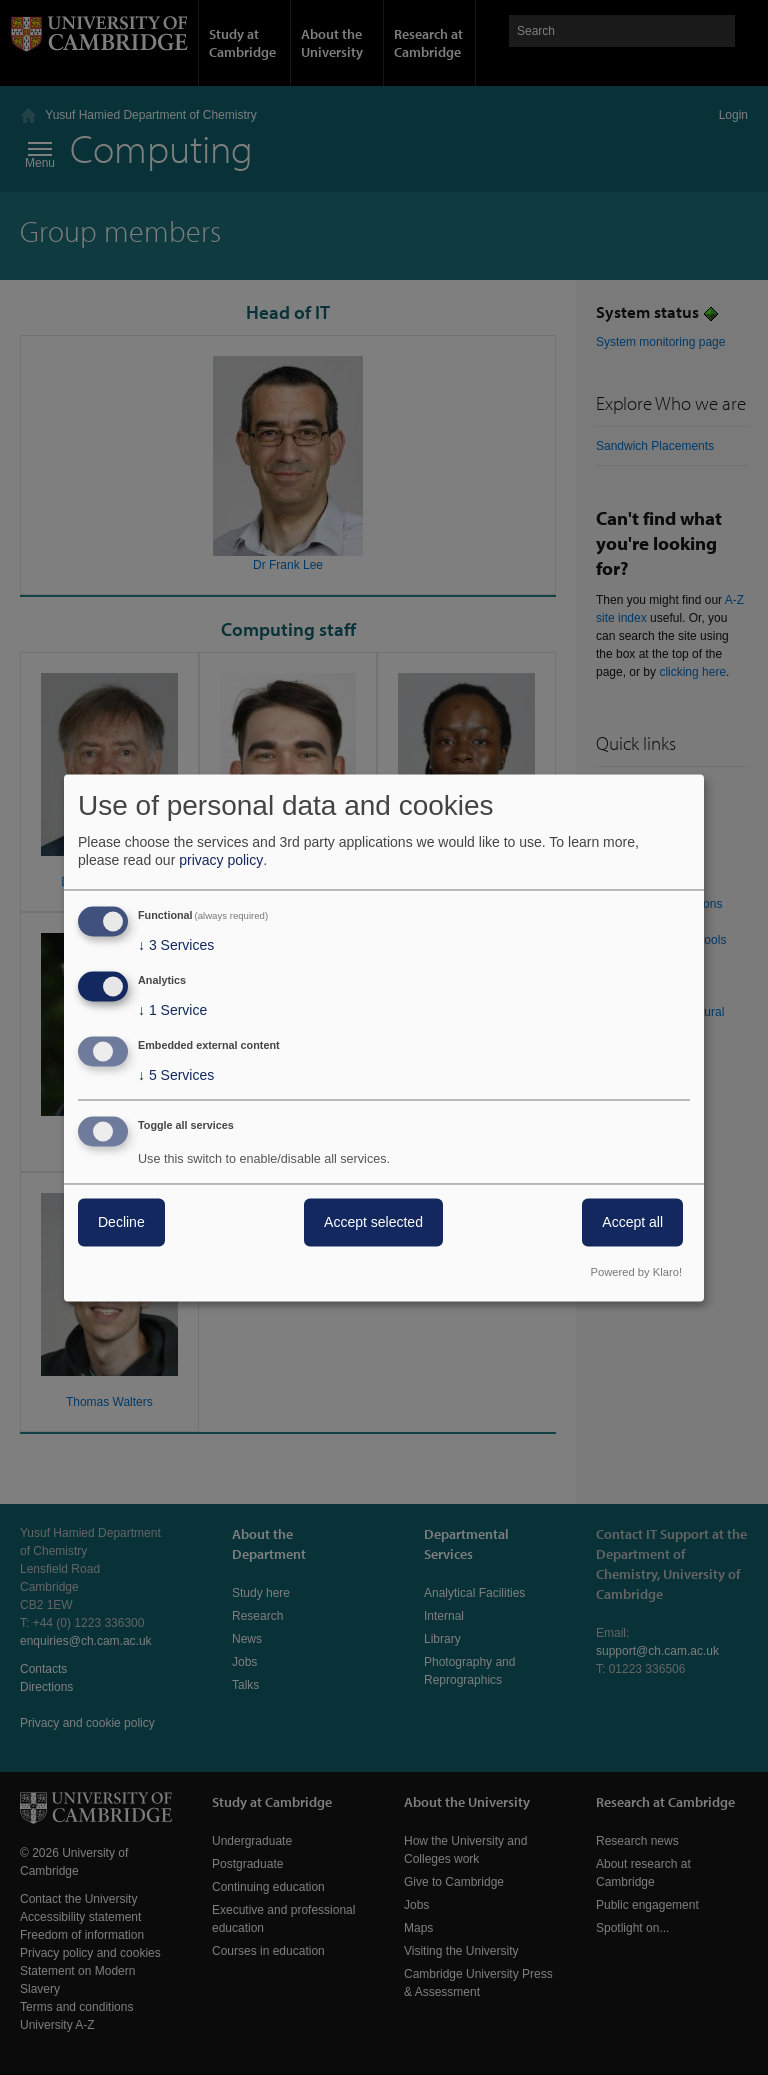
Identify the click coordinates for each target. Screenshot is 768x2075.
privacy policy (221, 861)
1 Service (172, 1011)
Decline (121, 1222)
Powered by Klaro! (636, 1272)
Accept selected (373, 1222)
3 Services (176, 946)
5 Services (176, 1075)
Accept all (632, 1222)
